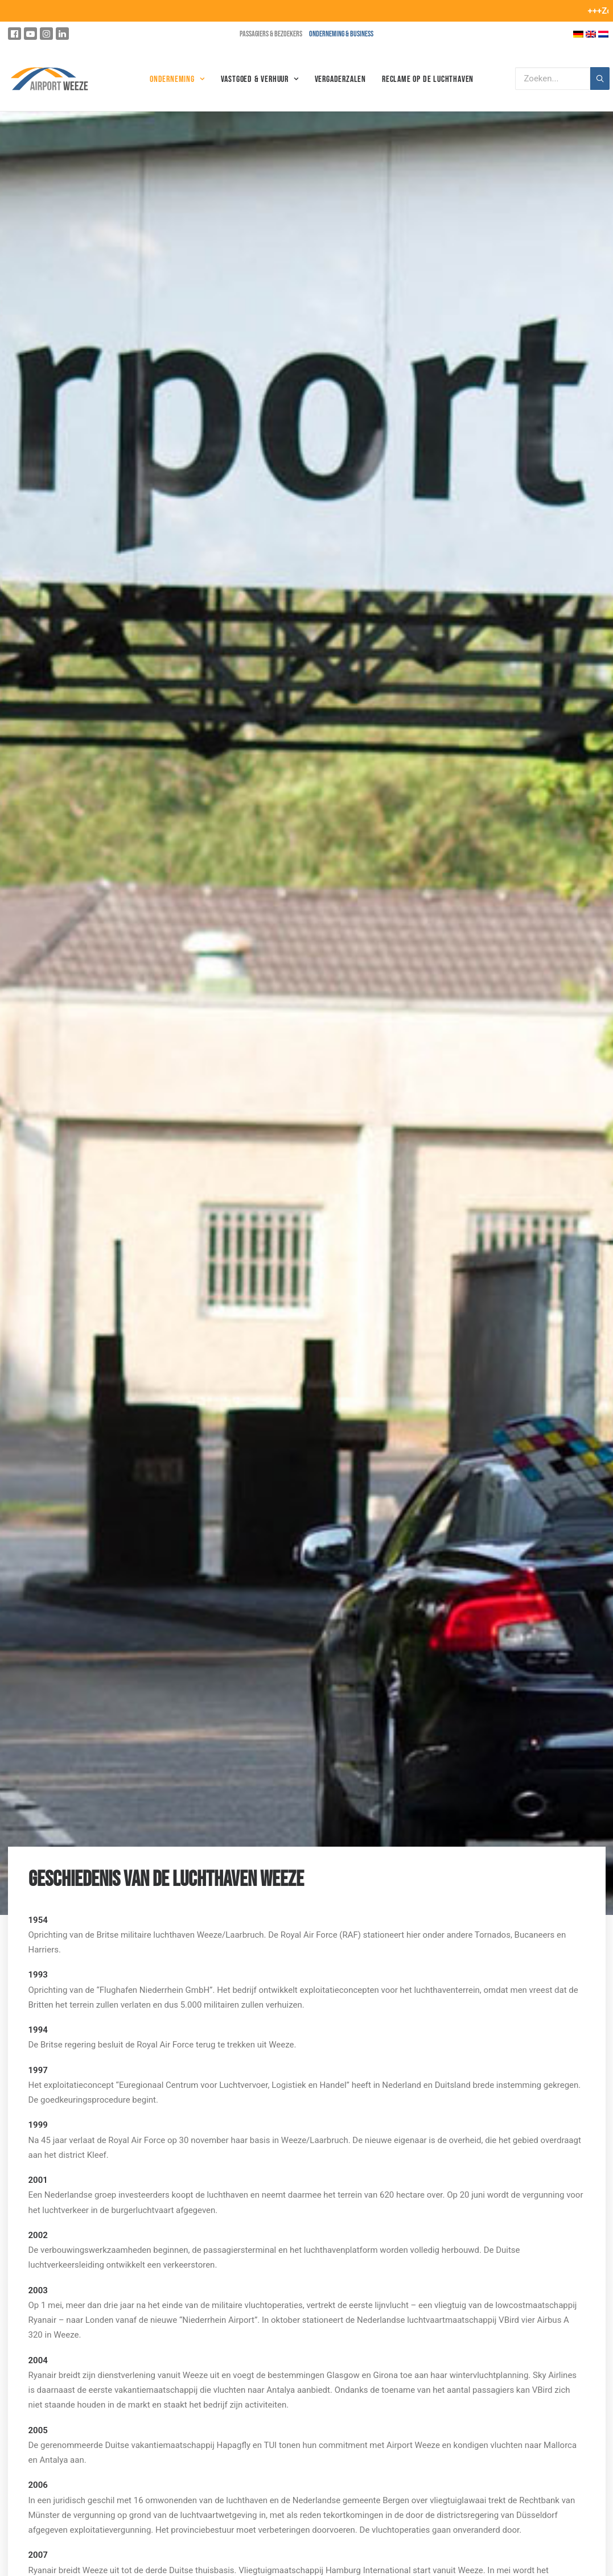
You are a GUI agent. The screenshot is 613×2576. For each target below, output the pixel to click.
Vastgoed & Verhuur (260, 79)
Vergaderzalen (340, 79)
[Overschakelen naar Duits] (578, 33)
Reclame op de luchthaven (428, 79)
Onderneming (177, 79)
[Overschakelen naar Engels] (591, 33)
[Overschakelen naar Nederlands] (603, 33)
